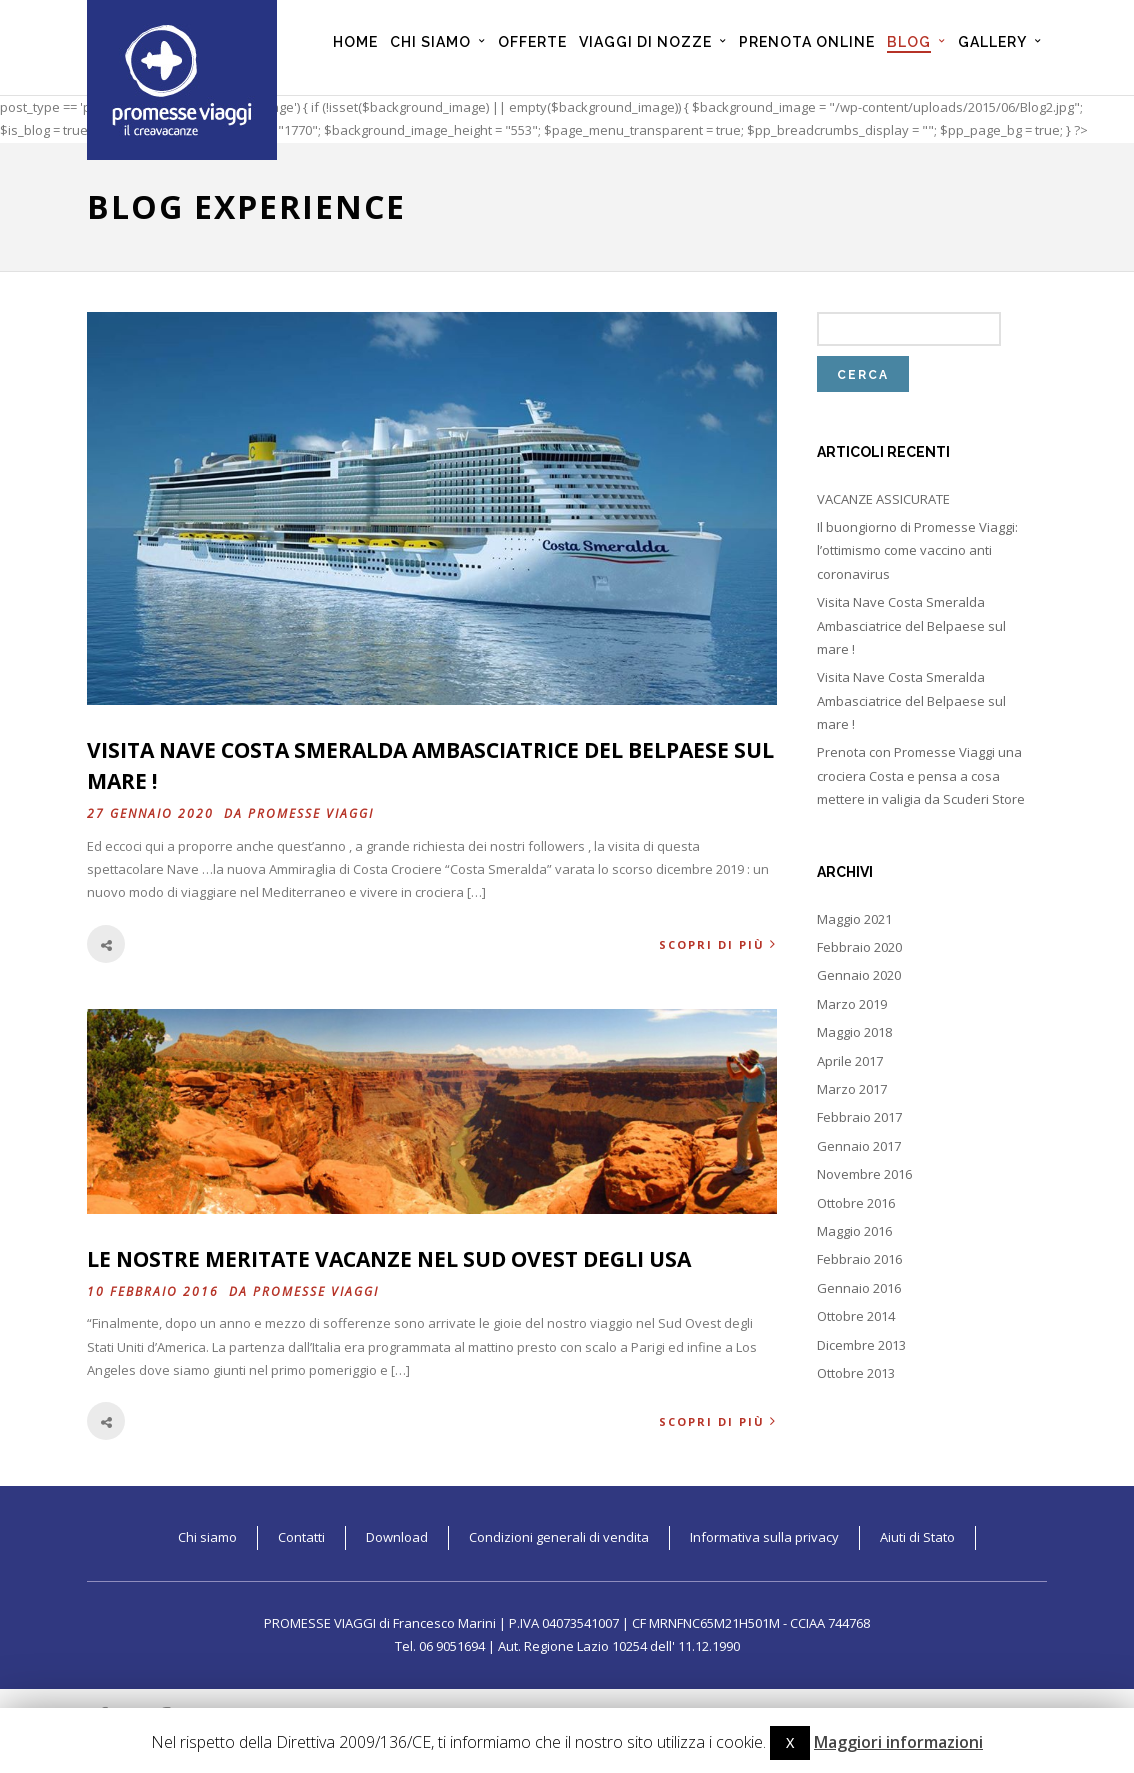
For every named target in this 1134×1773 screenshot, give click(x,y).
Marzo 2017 (852, 1089)
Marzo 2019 (852, 1004)
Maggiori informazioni (898, 1742)
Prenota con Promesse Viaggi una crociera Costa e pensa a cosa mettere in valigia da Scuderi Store (921, 775)
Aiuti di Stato (917, 1537)
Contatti (301, 1537)
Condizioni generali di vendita (559, 1537)
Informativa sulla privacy (764, 1537)
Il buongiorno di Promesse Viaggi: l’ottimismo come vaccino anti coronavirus (917, 550)
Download (397, 1537)
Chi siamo (207, 1537)
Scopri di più (718, 944)
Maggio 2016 (854, 1231)
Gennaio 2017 (859, 1146)
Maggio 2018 (854, 1032)
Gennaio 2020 (859, 975)
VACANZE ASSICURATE (883, 499)
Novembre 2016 (864, 1174)
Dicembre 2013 (861, 1345)
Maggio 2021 (854, 919)
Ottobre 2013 (856, 1373)
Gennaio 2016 (859, 1288)
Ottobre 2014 (856, 1316)
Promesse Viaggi (311, 813)
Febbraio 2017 (859, 1117)
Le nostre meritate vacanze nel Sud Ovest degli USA (389, 1259)
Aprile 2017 (850, 1061)
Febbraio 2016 (859, 1259)
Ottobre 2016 (856, 1203)
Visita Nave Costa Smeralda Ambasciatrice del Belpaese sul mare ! (911, 625)
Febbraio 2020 (859, 947)
